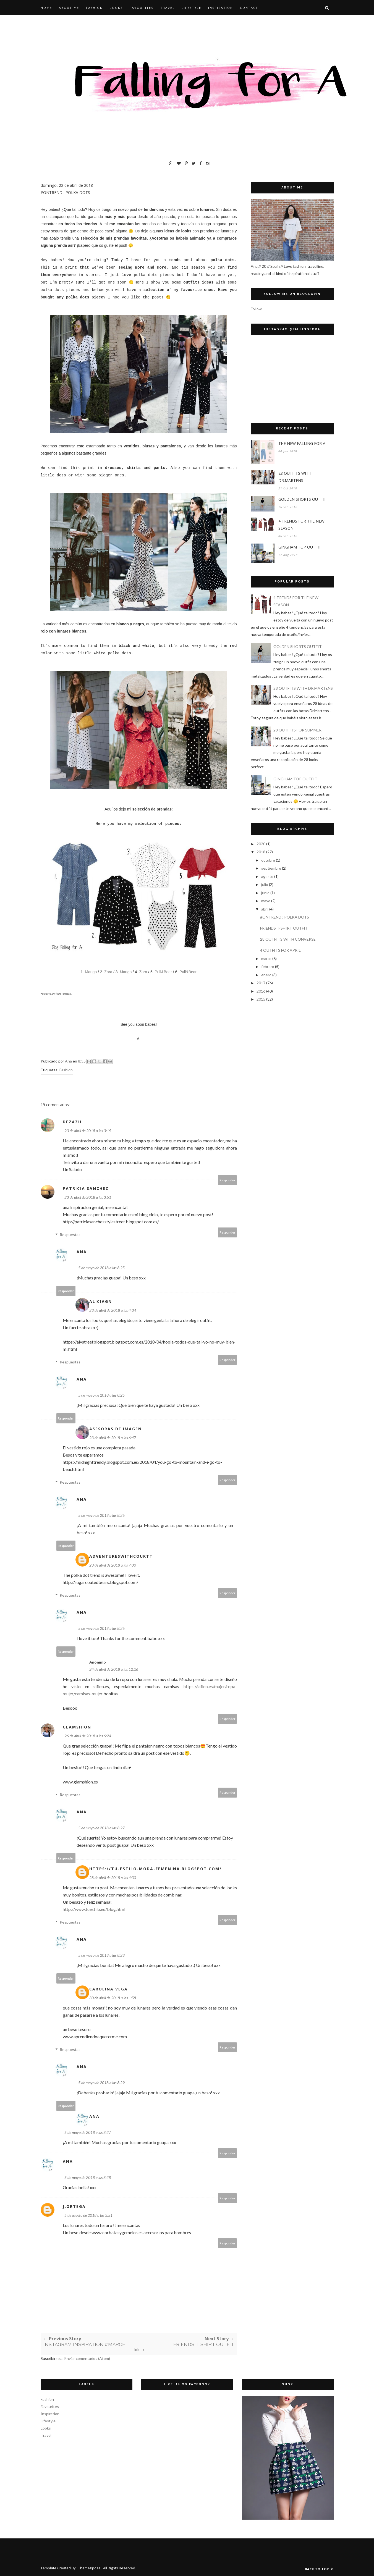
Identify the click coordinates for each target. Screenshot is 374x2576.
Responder (227, 1180)
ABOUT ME (69, 8)
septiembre (271, 868)
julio (264, 884)
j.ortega (74, 2206)
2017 (261, 982)
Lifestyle (48, 2420)
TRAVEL (167, 8)
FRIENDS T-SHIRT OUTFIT (284, 928)
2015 (261, 999)
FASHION (94, 8)
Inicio (139, 2349)
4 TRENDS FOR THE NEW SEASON (301, 524)
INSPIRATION (220, 8)
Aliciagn (100, 1301)
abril (264, 909)
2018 (261, 851)
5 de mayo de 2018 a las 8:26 (101, 1515)
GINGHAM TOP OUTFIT (299, 547)
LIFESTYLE (191, 8)
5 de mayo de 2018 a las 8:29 (101, 2082)
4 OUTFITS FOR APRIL (280, 950)
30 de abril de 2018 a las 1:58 (112, 1997)
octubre (268, 860)
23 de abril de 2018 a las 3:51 (87, 1197)
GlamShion (77, 1727)
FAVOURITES (141, 8)
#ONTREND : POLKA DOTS (284, 917)
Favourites (50, 2406)
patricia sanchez (86, 1188)
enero (266, 974)
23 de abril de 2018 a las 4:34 (112, 1310)
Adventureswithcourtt (121, 1556)
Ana (82, 1251)
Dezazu (72, 1121)
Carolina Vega (108, 1989)
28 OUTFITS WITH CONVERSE (288, 939)
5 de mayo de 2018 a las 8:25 (101, 1267)
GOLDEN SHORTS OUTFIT (302, 499)
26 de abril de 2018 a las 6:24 (87, 1735)
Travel (46, 2435)
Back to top (319, 2569)
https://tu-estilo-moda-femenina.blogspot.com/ (155, 1868)
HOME (46, 8)
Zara (108, 972)
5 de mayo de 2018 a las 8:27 (101, 1827)
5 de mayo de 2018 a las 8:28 (101, 1955)
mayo (265, 900)
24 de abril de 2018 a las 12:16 (113, 1669)
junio (265, 892)
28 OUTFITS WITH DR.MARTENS (294, 477)
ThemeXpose (89, 2567)
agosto (267, 876)
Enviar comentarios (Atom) (87, 2358)
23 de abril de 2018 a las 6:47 (112, 1437)
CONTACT (249, 8)
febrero (267, 966)
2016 (261, 991)
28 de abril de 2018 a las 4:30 (112, 1877)
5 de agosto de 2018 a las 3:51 (88, 2215)
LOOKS (116, 8)
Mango (91, 972)
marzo (266, 958)
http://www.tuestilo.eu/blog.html (94, 1909)
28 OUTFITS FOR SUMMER (297, 730)
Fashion (66, 1069)
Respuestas (70, 1234)
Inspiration (50, 2413)
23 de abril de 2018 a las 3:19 (87, 1130)
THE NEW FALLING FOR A (301, 443)
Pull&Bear (164, 972)
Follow (256, 308)
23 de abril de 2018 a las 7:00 (112, 1565)
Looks (46, 2428)
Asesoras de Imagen (115, 1428)
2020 (261, 843)
